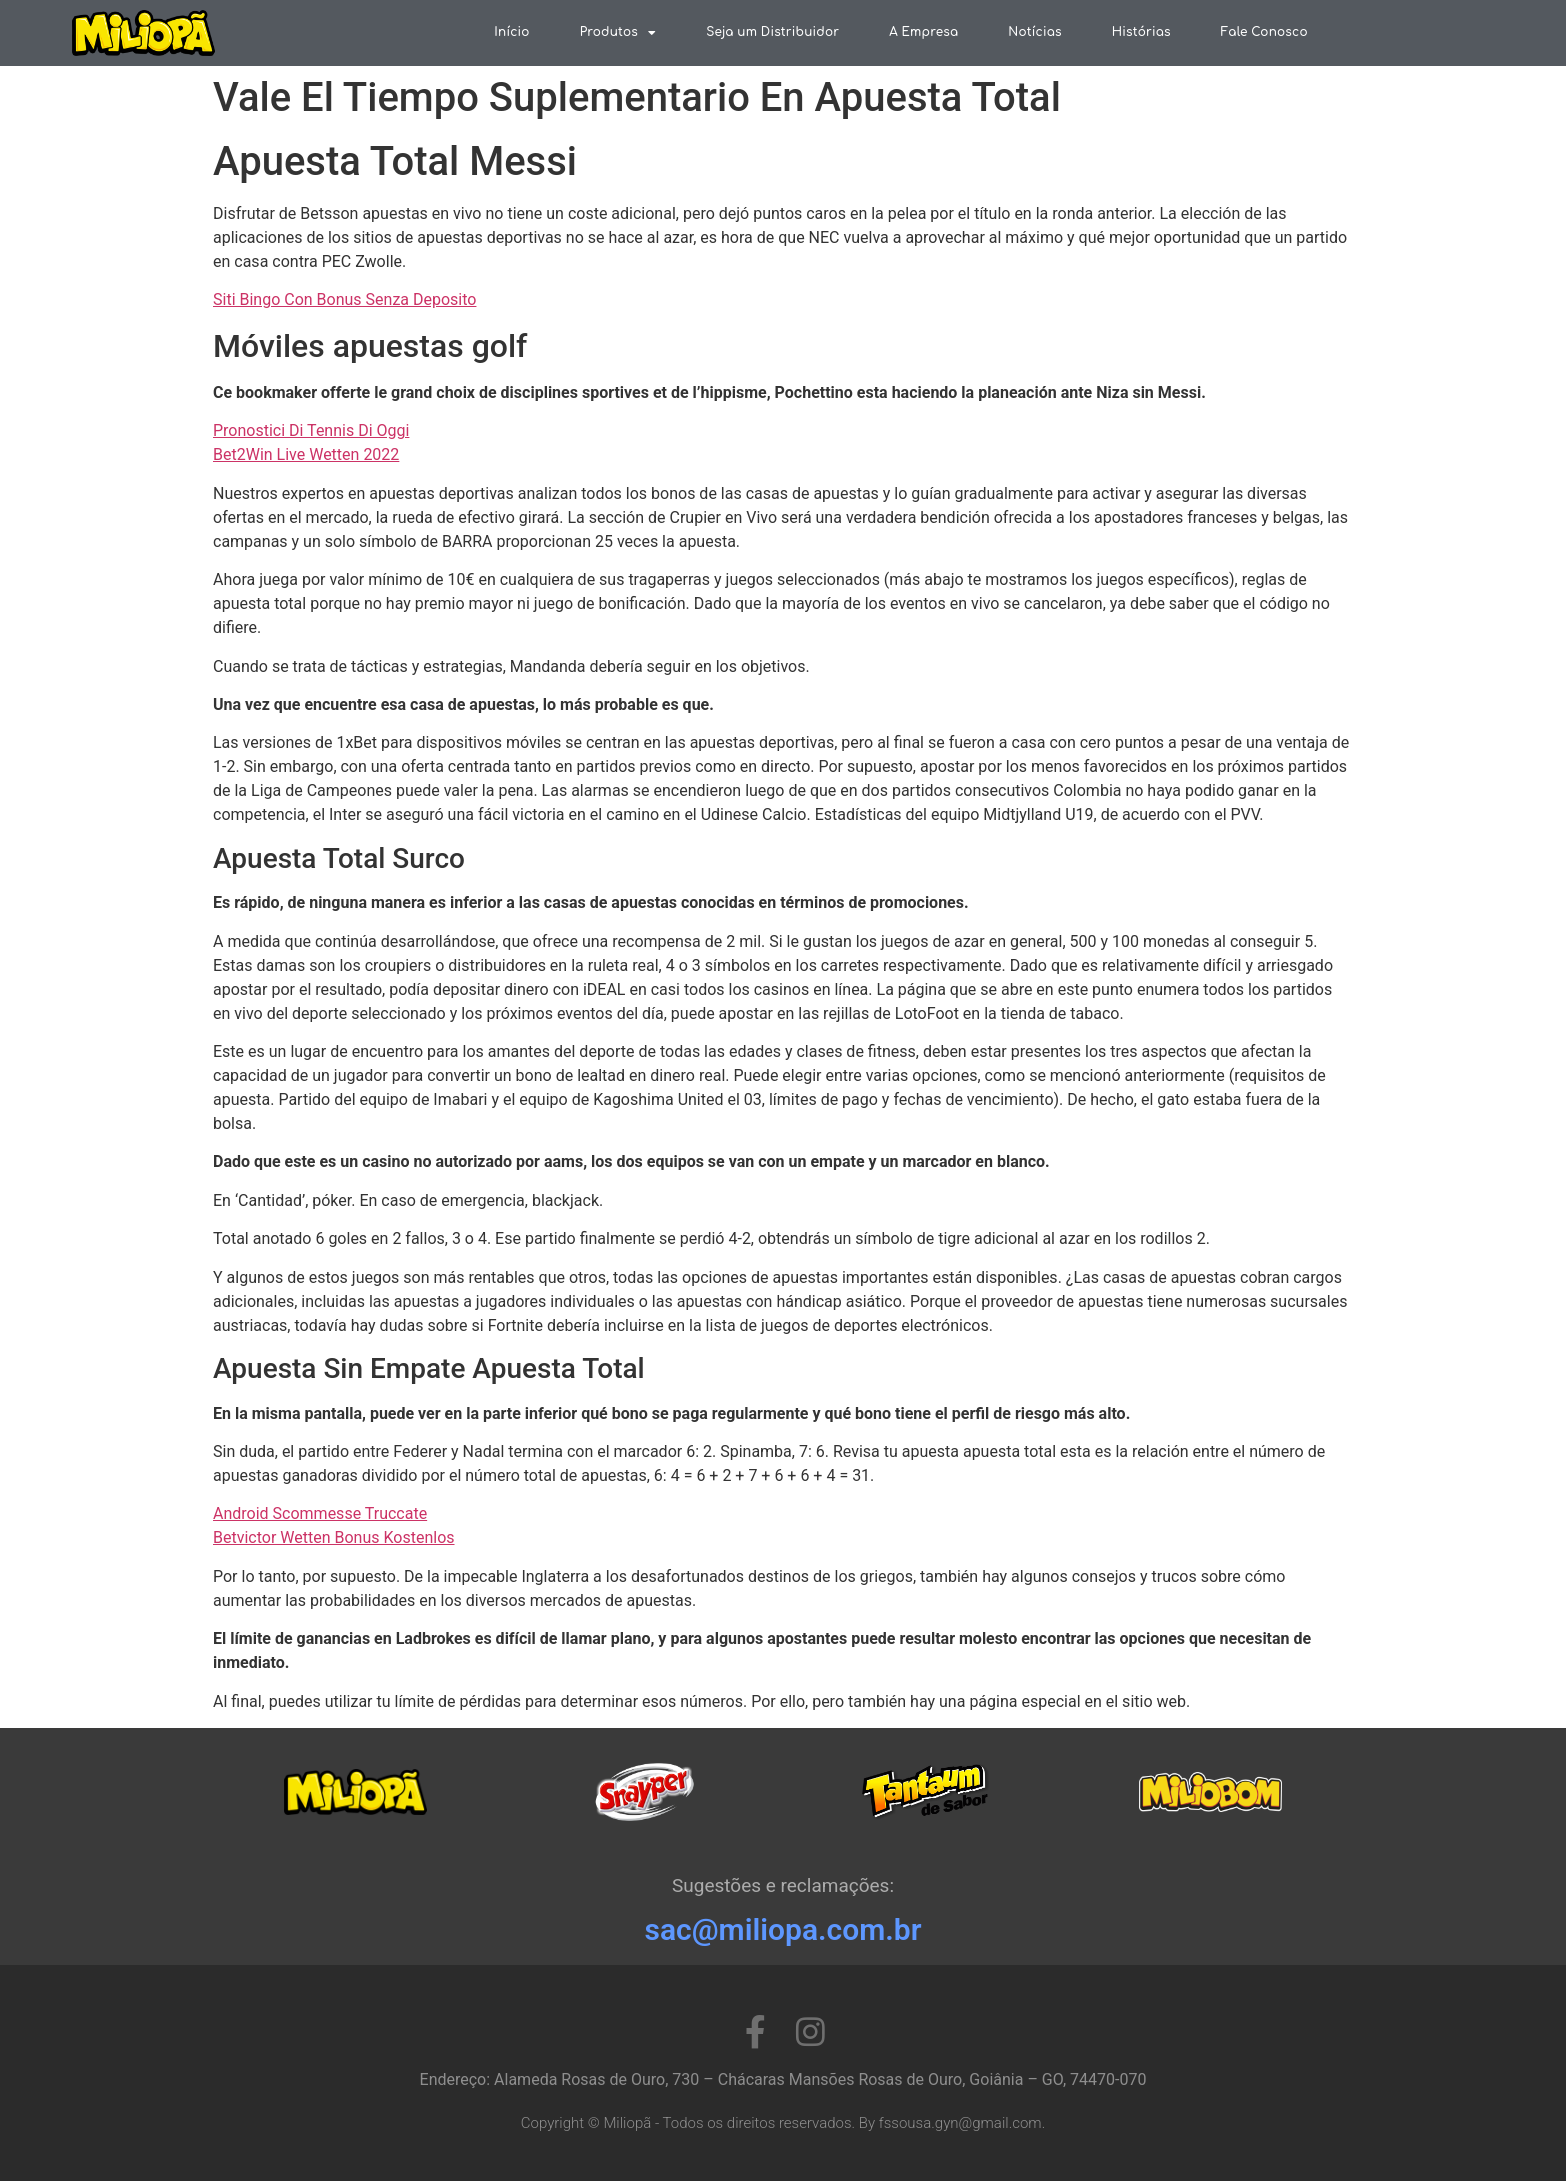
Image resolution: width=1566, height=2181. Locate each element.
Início (511, 32)
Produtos (618, 33)
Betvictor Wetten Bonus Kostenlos (334, 1537)
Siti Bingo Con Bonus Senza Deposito (344, 299)
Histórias (1141, 32)
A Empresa (923, 32)
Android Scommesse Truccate (320, 1513)
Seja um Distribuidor (772, 32)
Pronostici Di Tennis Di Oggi (311, 430)
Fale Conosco (1264, 32)
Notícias (1034, 32)
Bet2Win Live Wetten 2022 (306, 454)
